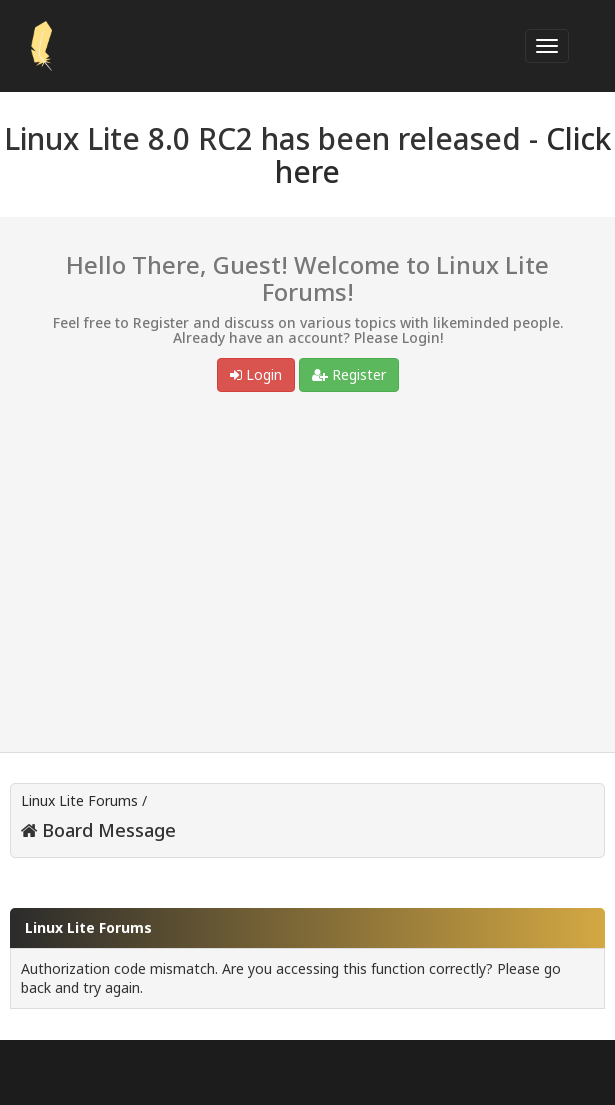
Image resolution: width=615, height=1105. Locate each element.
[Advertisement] (308, 577)
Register (349, 374)
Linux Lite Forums (79, 800)
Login (256, 374)
